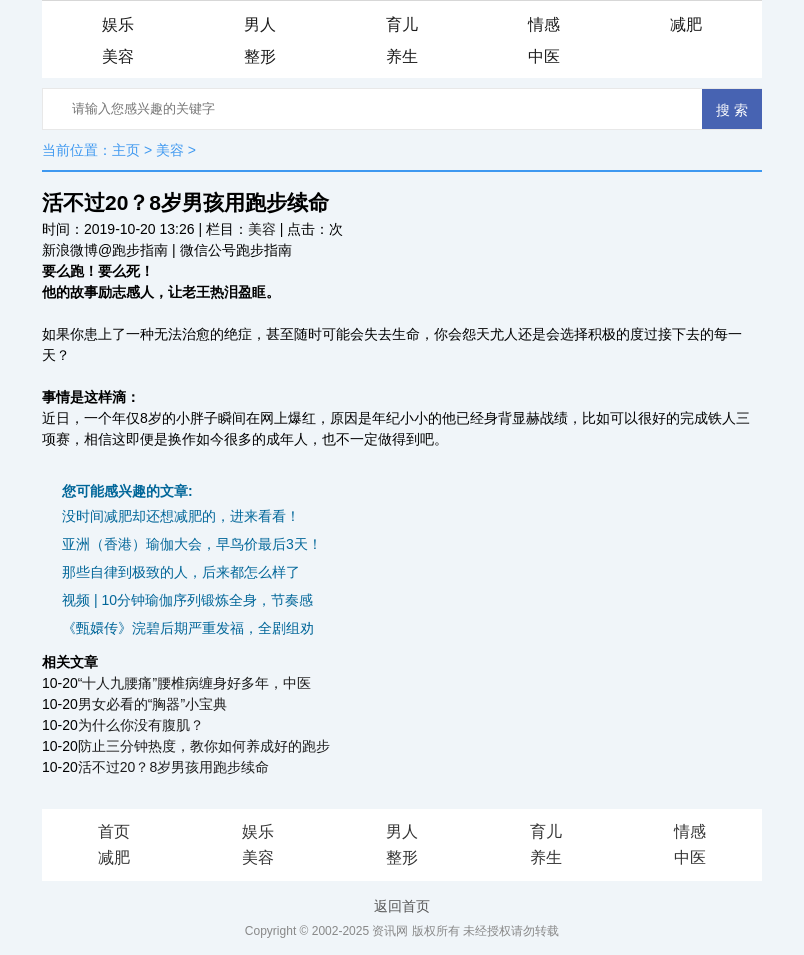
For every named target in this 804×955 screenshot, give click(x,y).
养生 (402, 56)
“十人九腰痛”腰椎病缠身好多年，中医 (194, 683)
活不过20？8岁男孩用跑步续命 (173, 767)
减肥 (686, 24)
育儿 (402, 24)
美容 (118, 56)
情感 (544, 24)
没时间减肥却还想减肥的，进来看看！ (181, 516)
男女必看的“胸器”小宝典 (152, 704)
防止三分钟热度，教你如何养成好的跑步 (204, 746)
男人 (260, 24)
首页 (114, 831)
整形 (260, 56)
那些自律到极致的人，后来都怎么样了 (181, 572)
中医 (544, 56)
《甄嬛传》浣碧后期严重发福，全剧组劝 (188, 628)
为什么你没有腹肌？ (141, 725)
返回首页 (402, 906)
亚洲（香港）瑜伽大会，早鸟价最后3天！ (192, 544)
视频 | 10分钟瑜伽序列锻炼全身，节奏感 (187, 600)
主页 (126, 150)
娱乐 (118, 24)
